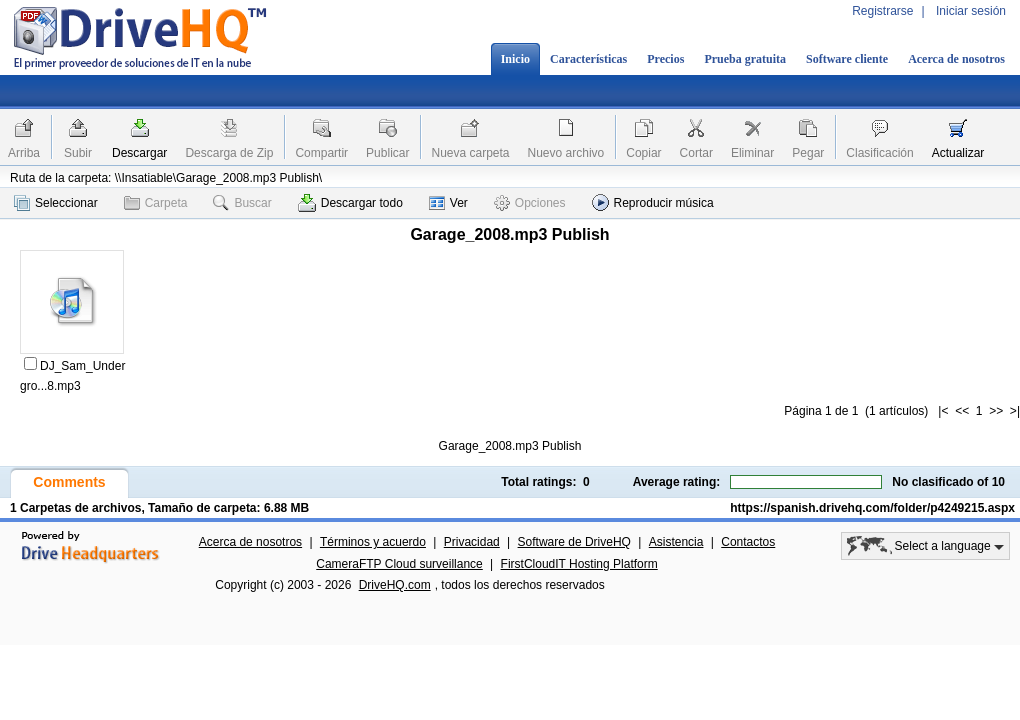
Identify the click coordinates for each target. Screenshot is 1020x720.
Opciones (530, 203)
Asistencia (676, 542)
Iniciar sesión (971, 11)
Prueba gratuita (745, 59)
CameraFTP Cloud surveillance (399, 564)
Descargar (139, 153)
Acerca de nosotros (956, 59)
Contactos (748, 542)
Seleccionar (56, 203)
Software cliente (847, 59)
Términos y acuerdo (373, 542)
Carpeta (156, 203)
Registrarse (882, 11)
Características (588, 59)
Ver (448, 203)
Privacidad (472, 542)
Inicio (515, 59)
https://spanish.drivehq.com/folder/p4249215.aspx (872, 508)
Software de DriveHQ (574, 542)
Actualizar (958, 153)
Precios (665, 59)
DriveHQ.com (395, 585)
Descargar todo (350, 203)
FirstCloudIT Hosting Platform (579, 564)
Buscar (242, 203)
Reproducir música (653, 202)
